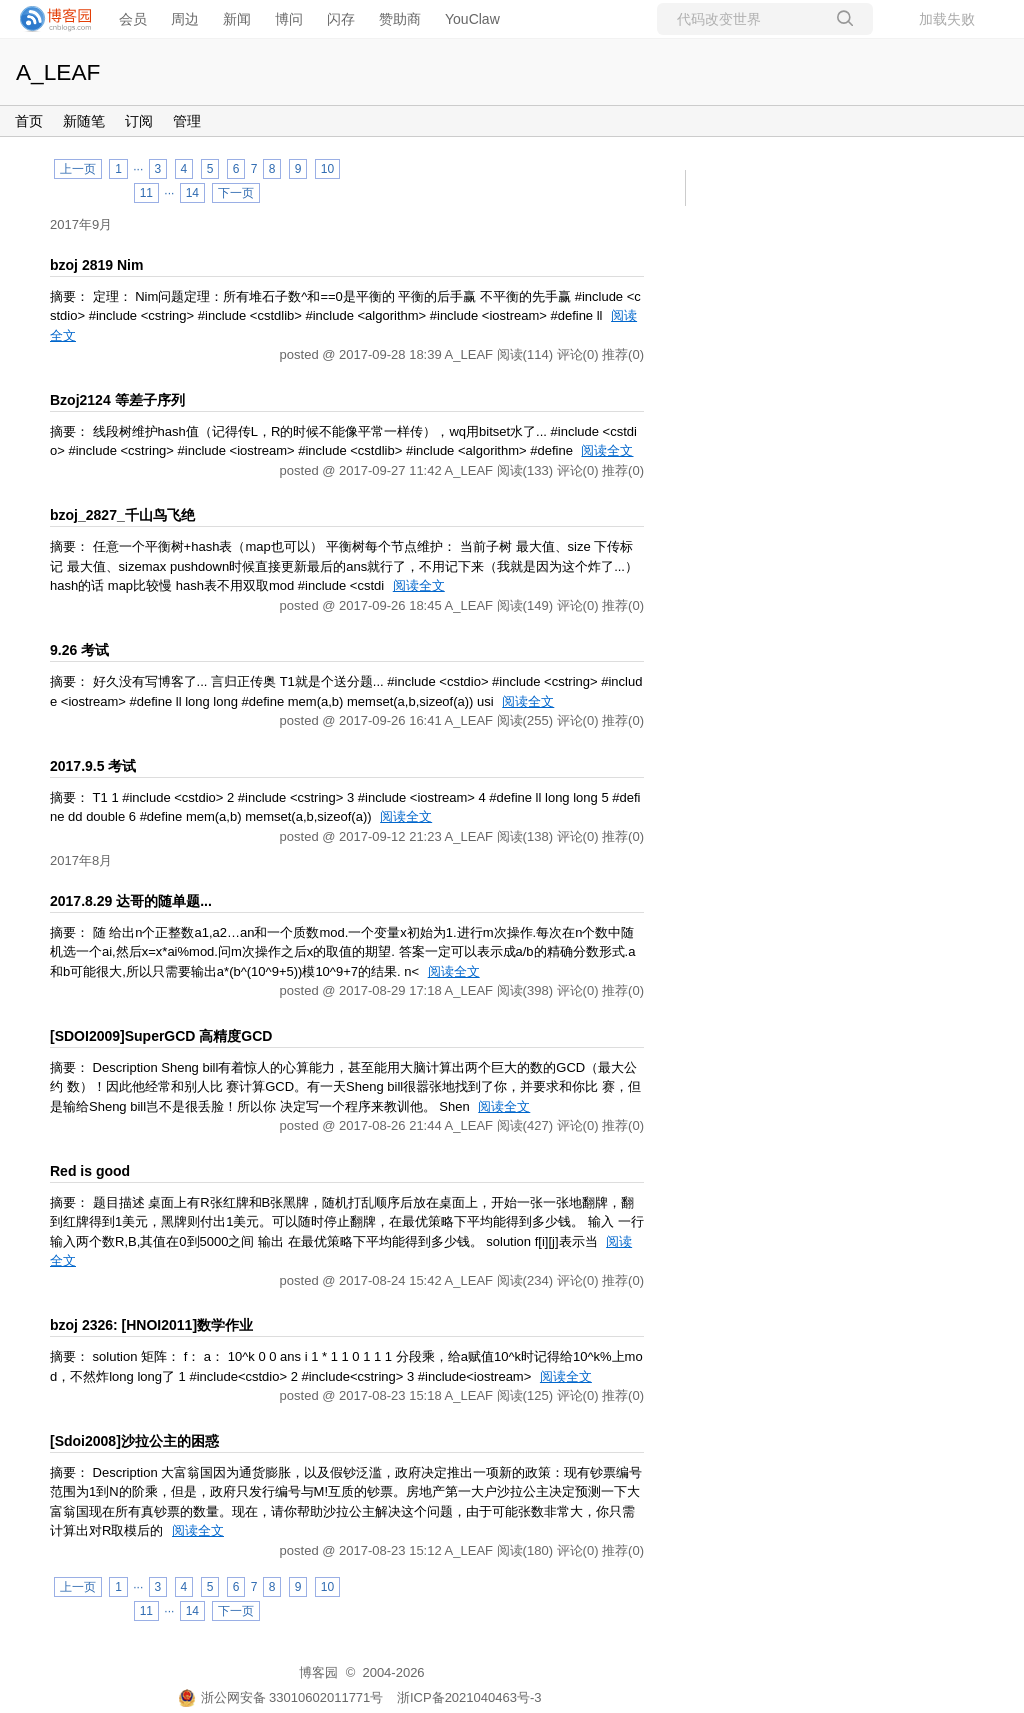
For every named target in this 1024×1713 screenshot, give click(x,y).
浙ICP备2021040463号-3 (469, 1697)
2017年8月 (81, 860)
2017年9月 (81, 224)
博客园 (318, 1672)
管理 (187, 121)
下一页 (236, 193)
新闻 (237, 19)
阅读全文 (607, 450)
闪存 (341, 19)
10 (327, 169)
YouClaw (472, 19)
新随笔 (84, 121)
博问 (289, 19)
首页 (29, 121)
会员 (133, 19)
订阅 (139, 121)
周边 (185, 19)
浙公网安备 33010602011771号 (281, 1697)
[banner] (50, 19)
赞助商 (400, 19)
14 (192, 193)
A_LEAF (58, 72)
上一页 (78, 169)
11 (146, 193)
